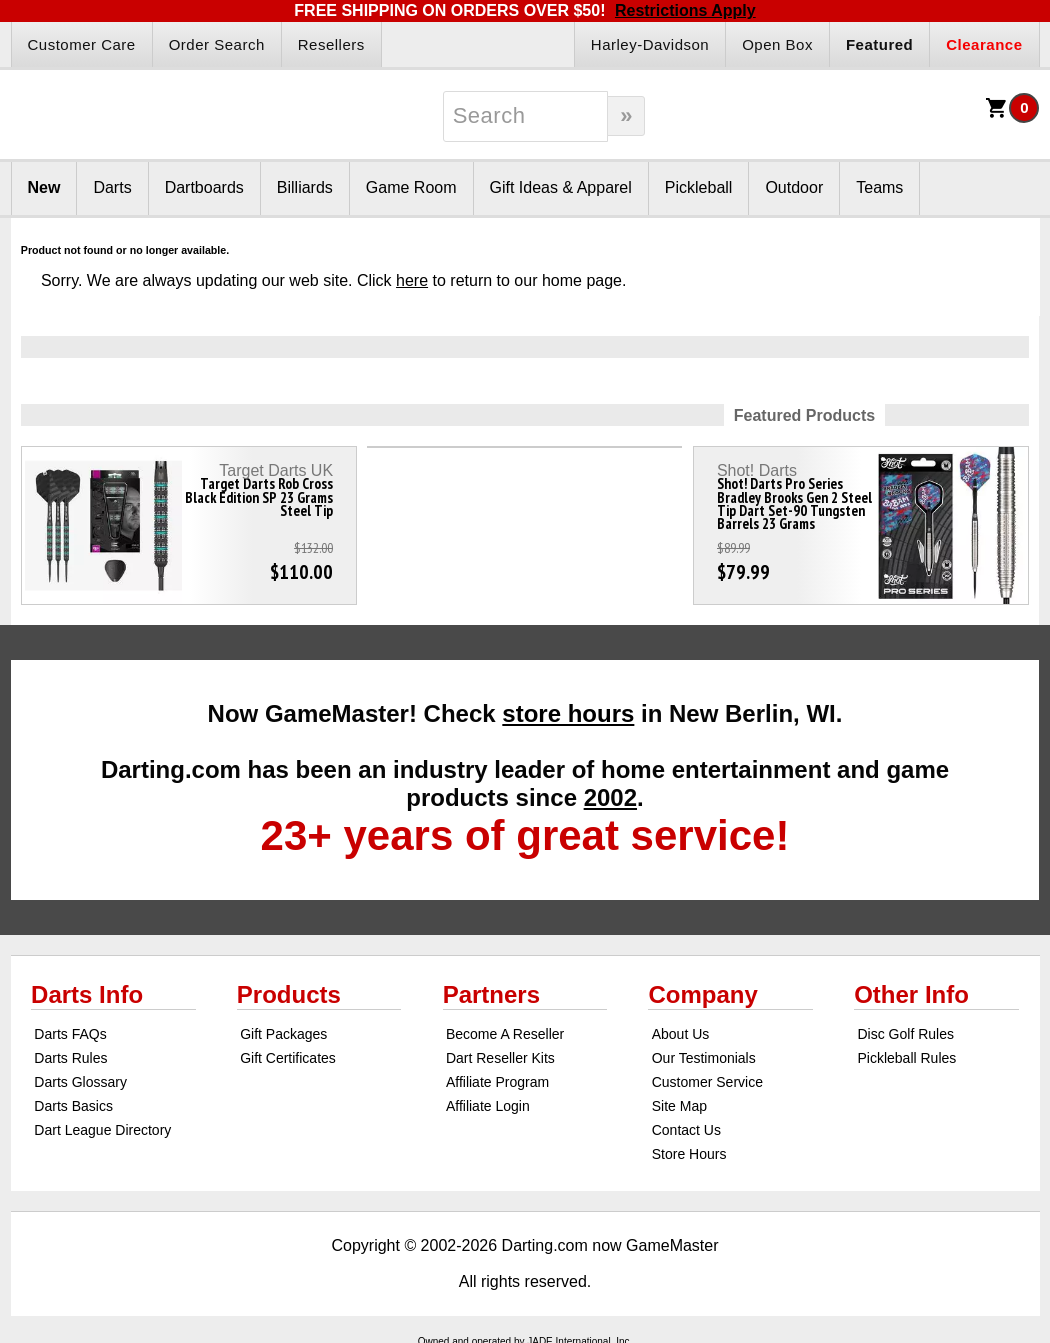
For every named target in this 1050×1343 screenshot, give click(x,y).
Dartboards (204, 187)
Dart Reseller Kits (500, 1058)
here (412, 280)
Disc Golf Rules (905, 1034)
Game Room (411, 187)
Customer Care (82, 44)
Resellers (331, 44)
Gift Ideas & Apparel (561, 187)
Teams (879, 187)
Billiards (305, 187)
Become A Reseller (505, 1034)
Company (702, 994)
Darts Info (87, 994)
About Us (681, 1034)
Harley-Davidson (650, 44)
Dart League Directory (102, 1130)
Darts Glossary (80, 1082)
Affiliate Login (488, 1106)
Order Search (217, 44)
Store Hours (689, 1154)
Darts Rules (70, 1058)
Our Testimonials (704, 1058)
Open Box (777, 44)
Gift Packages (283, 1034)
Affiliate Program (497, 1082)
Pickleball (699, 187)
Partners (491, 994)
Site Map (679, 1106)
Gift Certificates (288, 1058)
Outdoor (794, 187)
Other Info (911, 994)
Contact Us (686, 1130)
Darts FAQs (70, 1034)
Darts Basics (73, 1106)
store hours (568, 713)
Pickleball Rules (906, 1058)
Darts (112, 187)
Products (289, 994)
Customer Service (707, 1082)
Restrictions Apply (685, 10)
